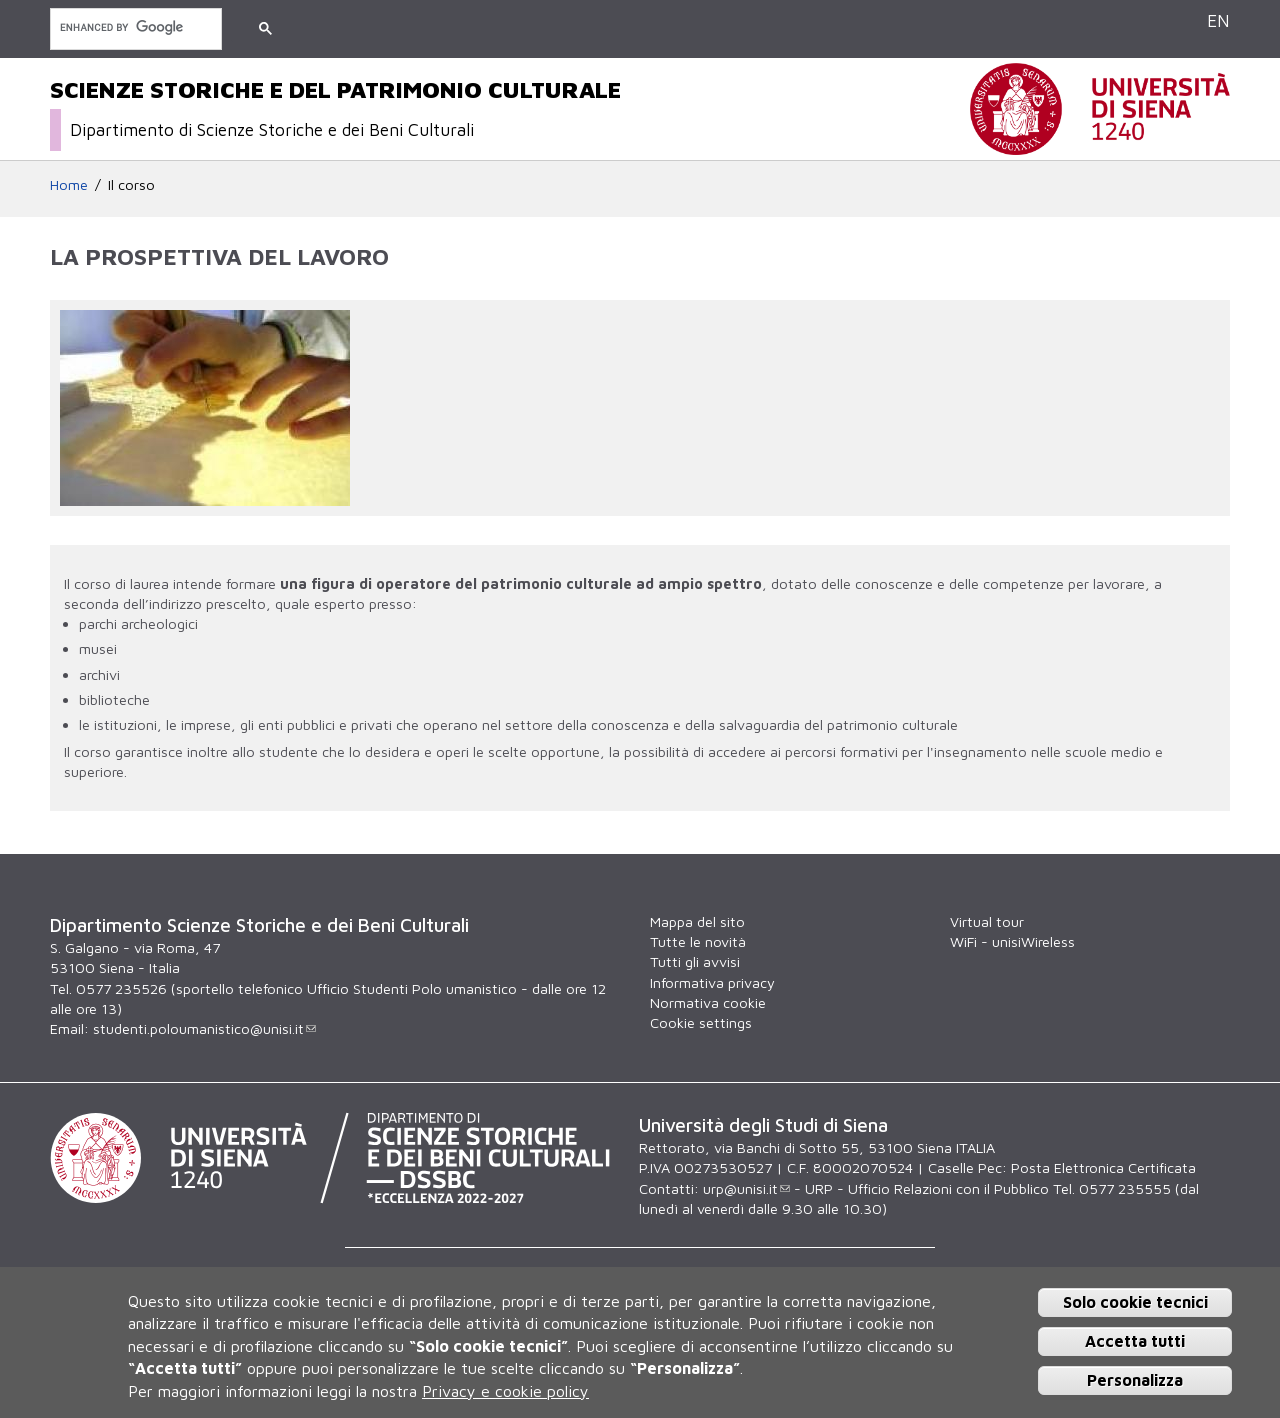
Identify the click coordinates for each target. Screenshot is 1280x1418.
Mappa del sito (697, 921)
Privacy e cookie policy (505, 1391)
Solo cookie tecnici (1135, 1302)
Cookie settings (701, 1022)
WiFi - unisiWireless (1012, 941)
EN (1218, 20)
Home (69, 184)
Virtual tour (987, 921)
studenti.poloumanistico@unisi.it (204, 1028)
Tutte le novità (698, 941)
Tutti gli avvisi (695, 961)
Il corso (131, 184)
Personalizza (1135, 1380)
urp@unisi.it (746, 1188)
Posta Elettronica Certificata (1103, 1167)
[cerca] (134, 27)
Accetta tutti (1135, 1341)
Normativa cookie (708, 1002)
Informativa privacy (712, 982)
